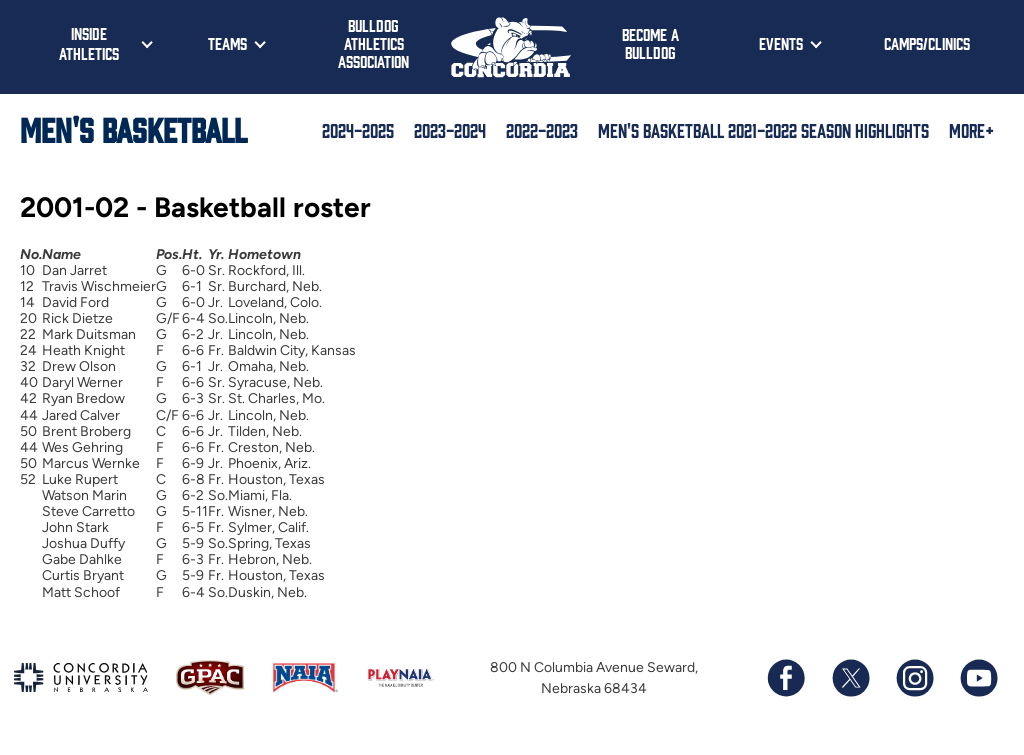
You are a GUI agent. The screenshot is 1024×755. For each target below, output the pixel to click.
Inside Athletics (89, 43)
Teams (227, 43)
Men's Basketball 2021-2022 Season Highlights (763, 130)
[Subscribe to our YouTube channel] (978, 678)
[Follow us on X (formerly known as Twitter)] (850, 678)
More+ (971, 130)
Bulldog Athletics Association (373, 43)
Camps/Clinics (927, 43)
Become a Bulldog (650, 43)
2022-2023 (542, 130)
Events (781, 43)
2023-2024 (450, 130)
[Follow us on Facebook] (786, 678)
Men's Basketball (133, 129)
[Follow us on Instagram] (914, 678)
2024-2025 (358, 130)
